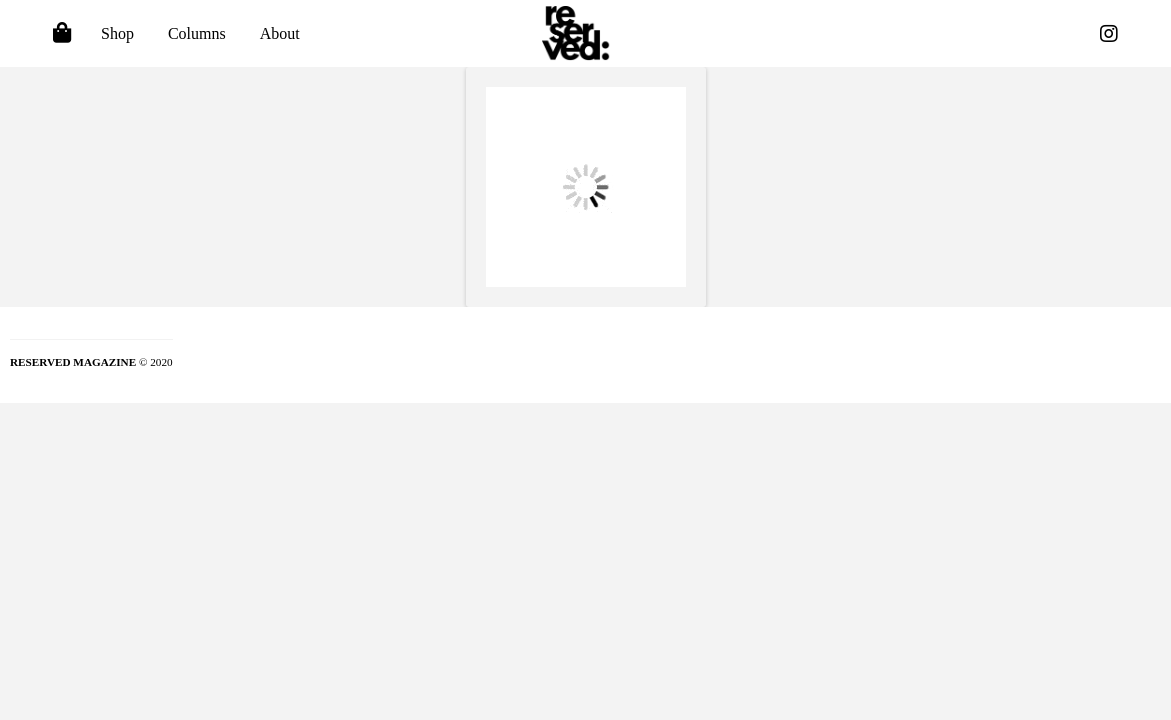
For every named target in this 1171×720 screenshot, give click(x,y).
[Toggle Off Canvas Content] (62, 34)
